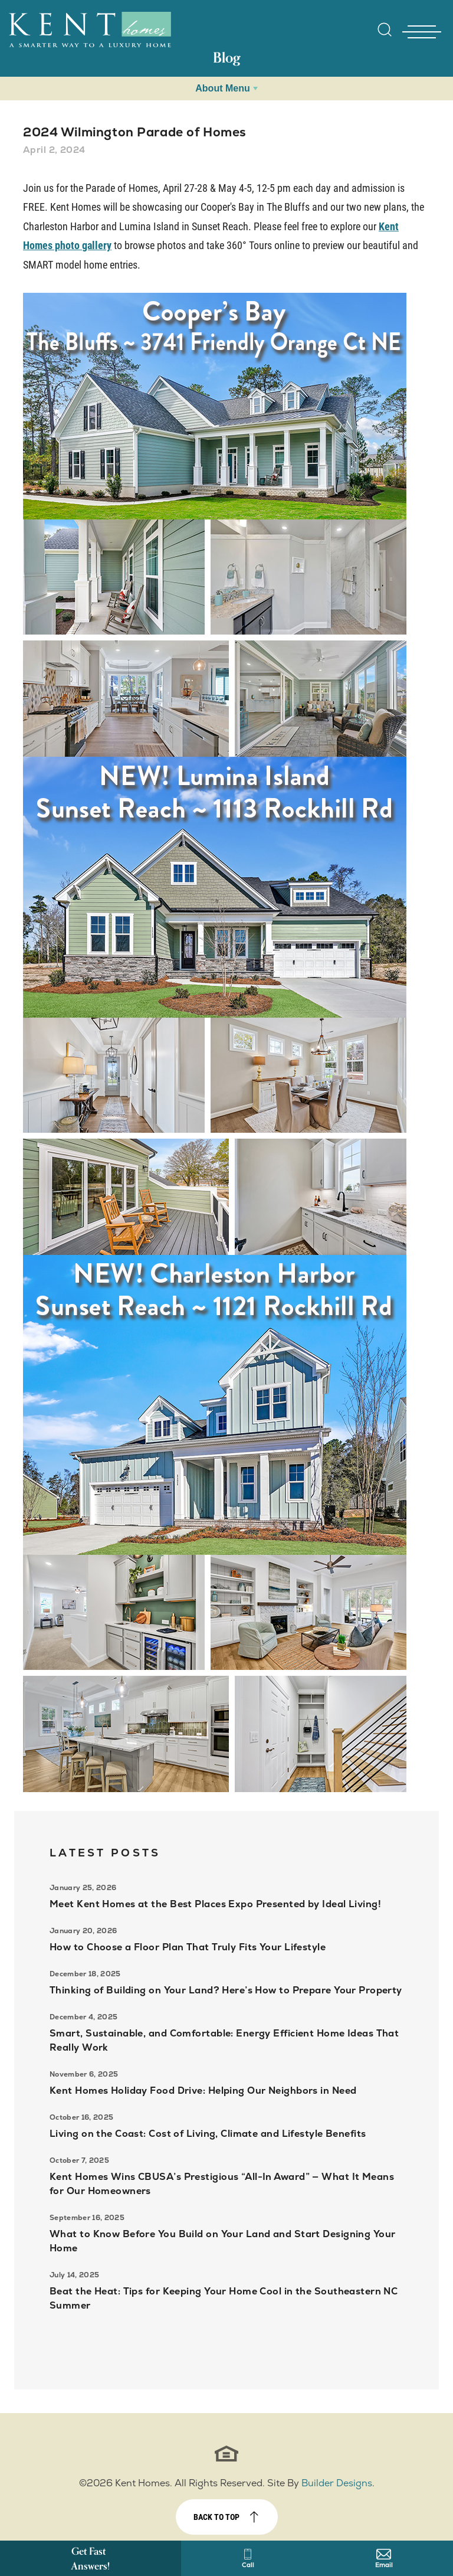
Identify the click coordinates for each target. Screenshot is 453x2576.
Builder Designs (336, 2483)
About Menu (222, 88)
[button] (384, 37)
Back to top (216, 2516)
